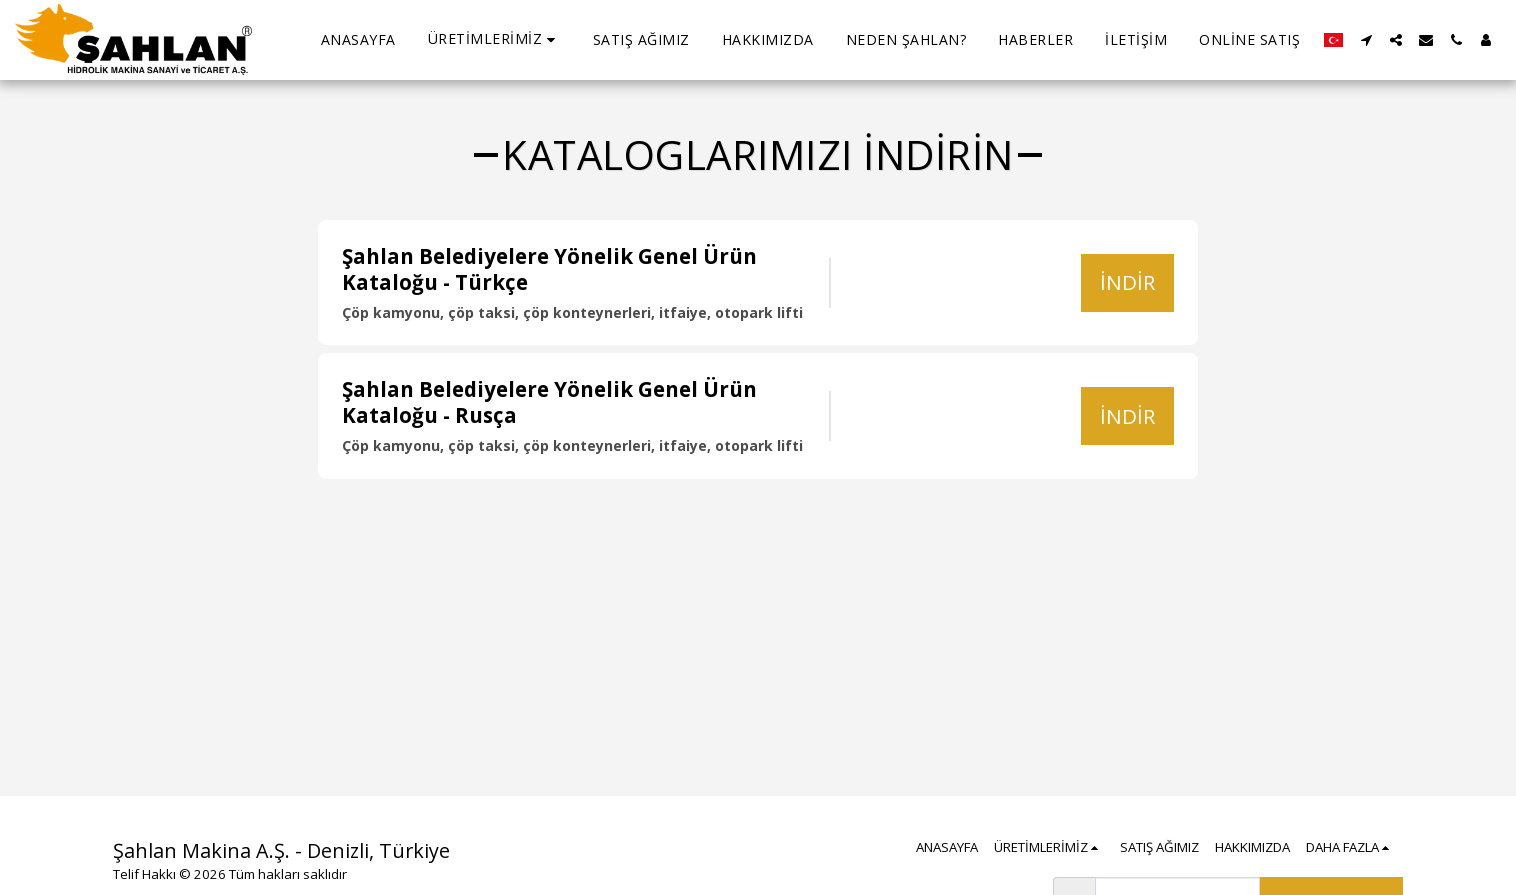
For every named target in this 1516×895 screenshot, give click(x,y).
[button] (494, 39)
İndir (1127, 282)
